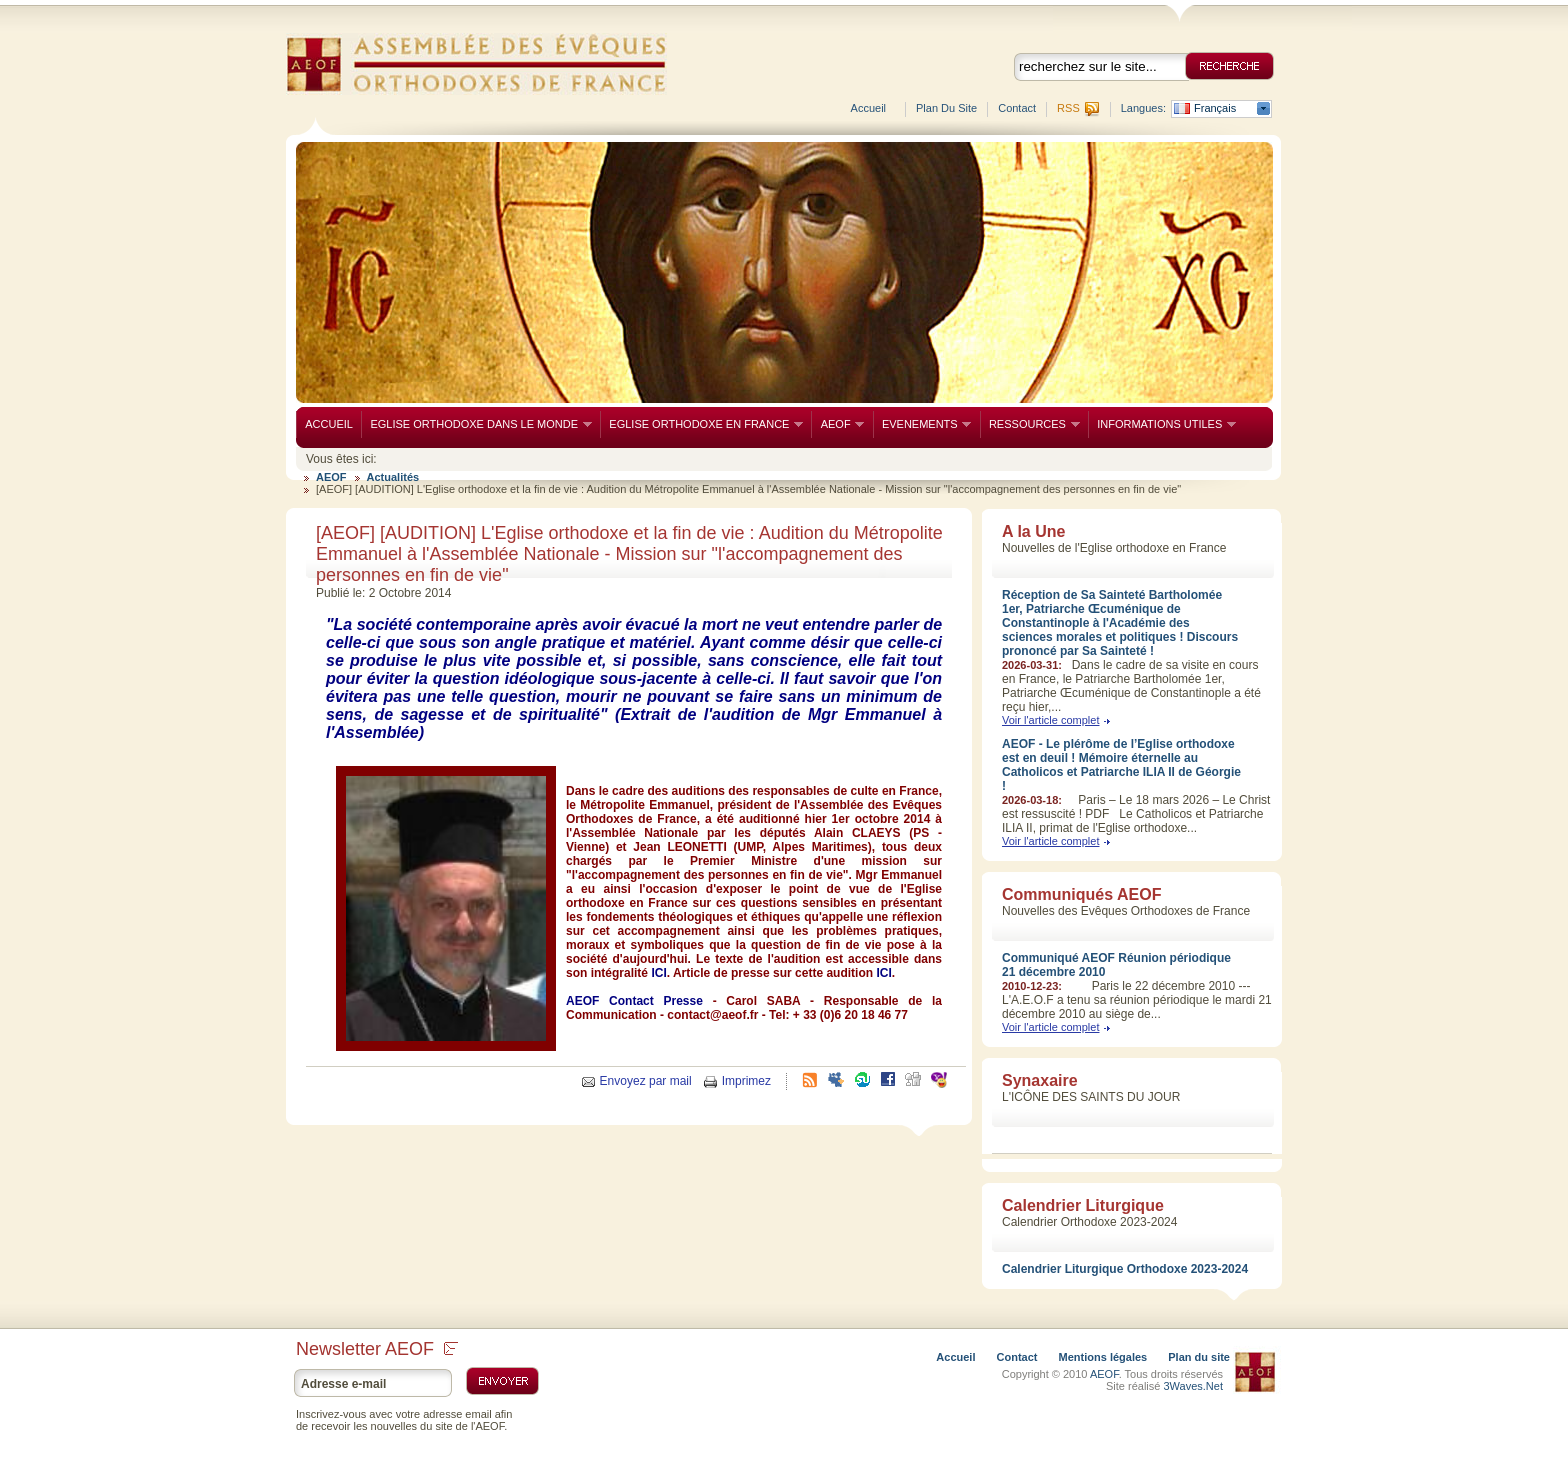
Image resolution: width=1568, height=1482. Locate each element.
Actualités (393, 477)
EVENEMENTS (922, 424)
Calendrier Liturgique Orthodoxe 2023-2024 (1125, 1269)
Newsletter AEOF (377, 1349)
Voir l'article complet (1050, 720)
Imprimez (746, 1081)
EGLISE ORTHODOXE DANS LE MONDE (476, 424)
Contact (1017, 108)
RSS (1068, 108)
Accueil (868, 108)
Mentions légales (1103, 1357)
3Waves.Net (1193, 1386)
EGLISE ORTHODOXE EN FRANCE (701, 424)
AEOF (837, 424)
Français (1215, 108)
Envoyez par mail (646, 1081)
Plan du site (946, 108)
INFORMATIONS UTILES (1162, 424)
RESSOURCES (1030, 424)
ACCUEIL (329, 424)
